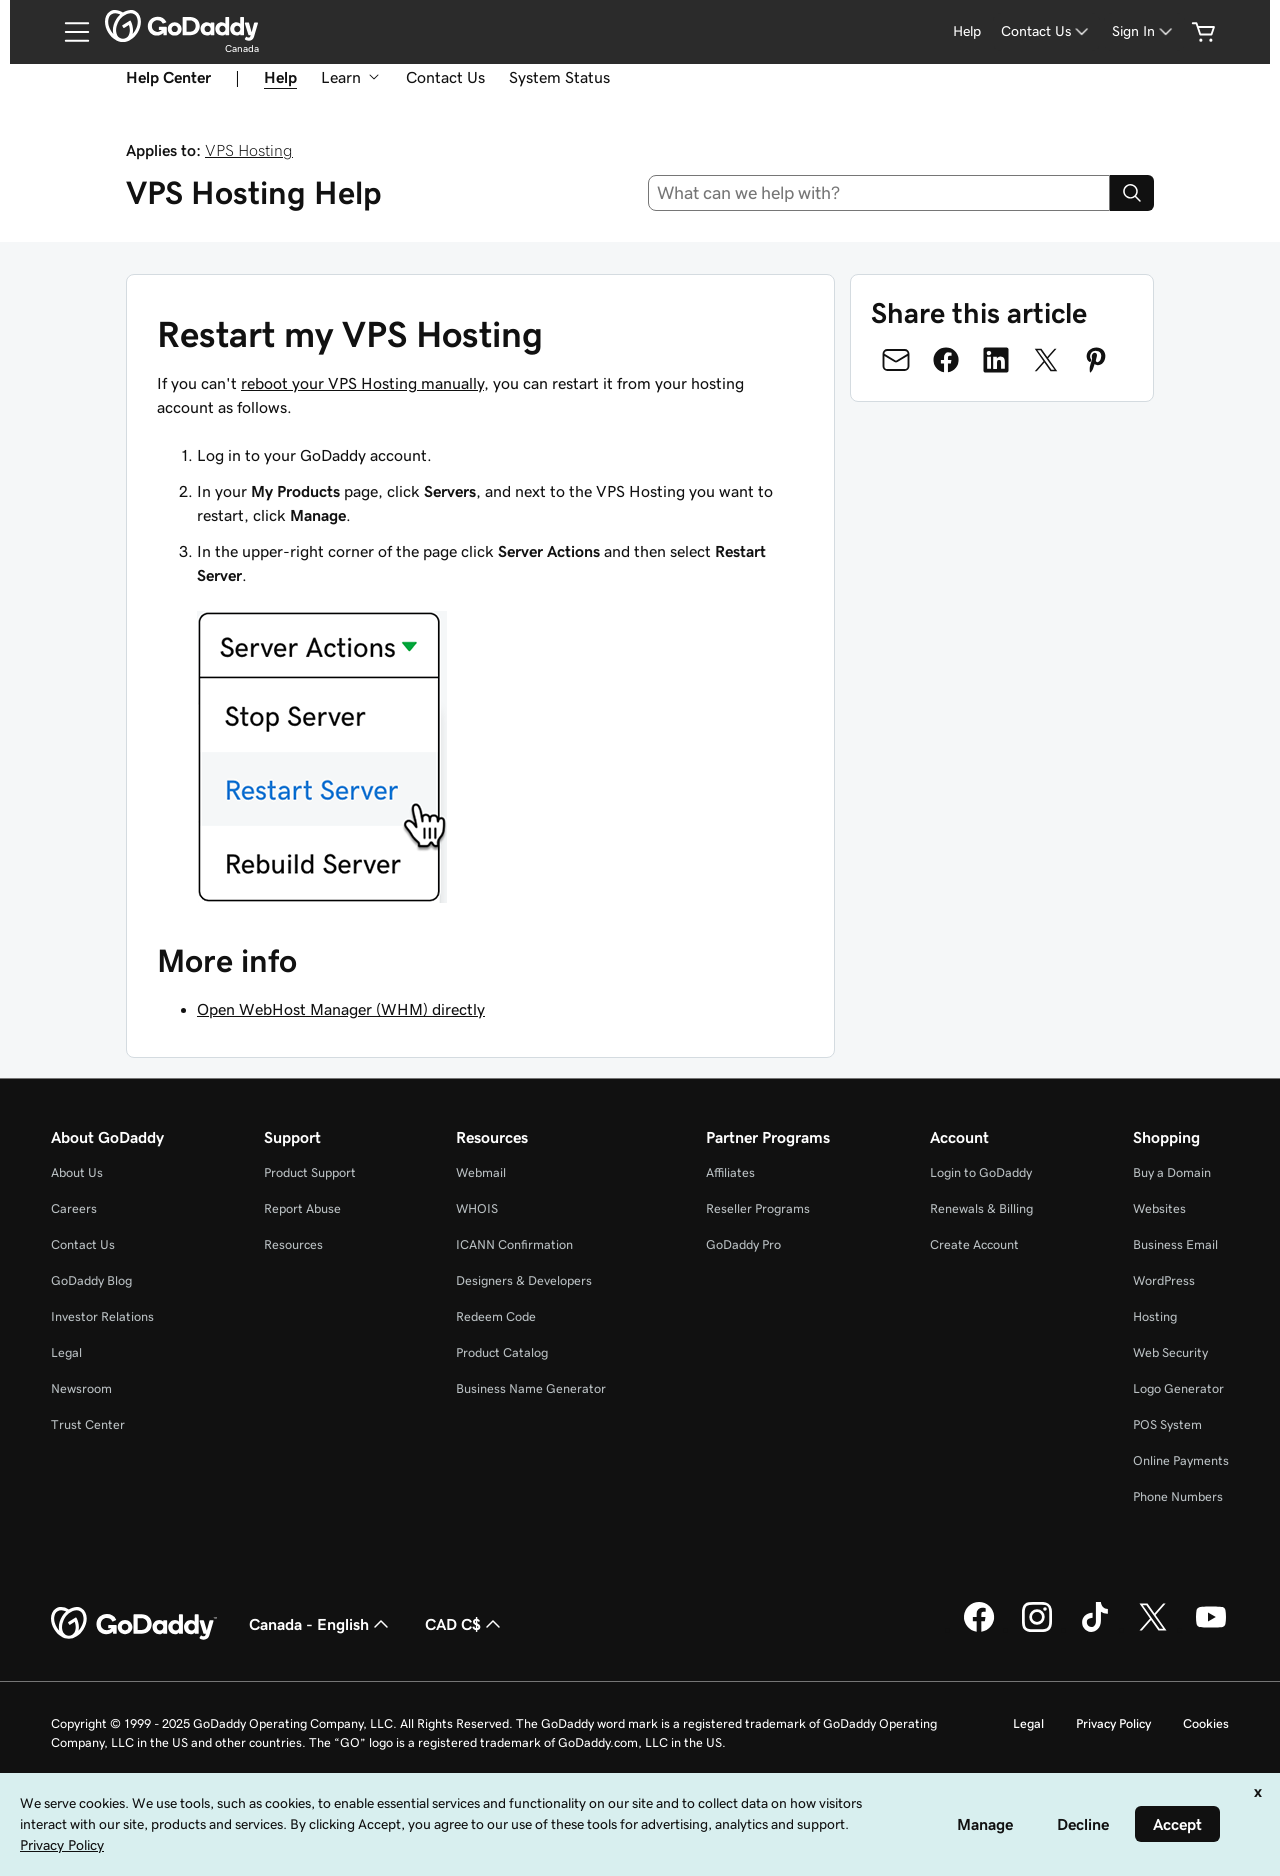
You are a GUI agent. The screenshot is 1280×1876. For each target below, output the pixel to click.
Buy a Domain (1172, 1172)
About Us (77, 1172)
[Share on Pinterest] (1096, 360)
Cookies (1206, 1723)
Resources (293, 1244)
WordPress (1164, 1280)
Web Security (1170, 1352)
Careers (74, 1208)
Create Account (974, 1244)
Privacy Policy (1113, 1723)
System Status (559, 77)
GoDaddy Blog (91, 1280)
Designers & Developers (524, 1280)
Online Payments (1181, 1460)
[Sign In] (1144, 31)
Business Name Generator (531, 1388)
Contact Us (445, 77)
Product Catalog (502, 1352)
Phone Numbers (1178, 1496)
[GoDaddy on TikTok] (1095, 1629)
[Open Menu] (69, 32)
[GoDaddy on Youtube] (1211, 1629)
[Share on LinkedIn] (996, 360)
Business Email (1175, 1244)
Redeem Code (496, 1316)
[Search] (1132, 193)
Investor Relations (102, 1316)
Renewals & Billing (981, 1208)
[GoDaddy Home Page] (134, 1624)
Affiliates (730, 1172)
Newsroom (81, 1388)
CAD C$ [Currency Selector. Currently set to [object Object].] (465, 1624)
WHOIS (477, 1208)
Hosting (1155, 1316)
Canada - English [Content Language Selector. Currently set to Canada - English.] (321, 1624)
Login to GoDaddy (981, 1172)
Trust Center (88, 1424)
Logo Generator (1178, 1388)
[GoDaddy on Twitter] (1153, 1629)
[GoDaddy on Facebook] (979, 1629)
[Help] (967, 31)
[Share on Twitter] (1046, 360)
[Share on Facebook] (946, 360)
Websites (1159, 1208)
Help (280, 77)
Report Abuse (302, 1208)
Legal (66, 1352)
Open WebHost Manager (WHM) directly (341, 1009)
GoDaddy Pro (743, 1244)
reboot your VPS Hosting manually (362, 383)
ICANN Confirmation (514, 1244)
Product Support (310, 1172)
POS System (1167, 1424)
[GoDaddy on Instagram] (1037, 1629)
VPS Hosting (249, 150)
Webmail (481, 1172)
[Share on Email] (896, 360)
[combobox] (879, 193)
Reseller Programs (758, 1208)
